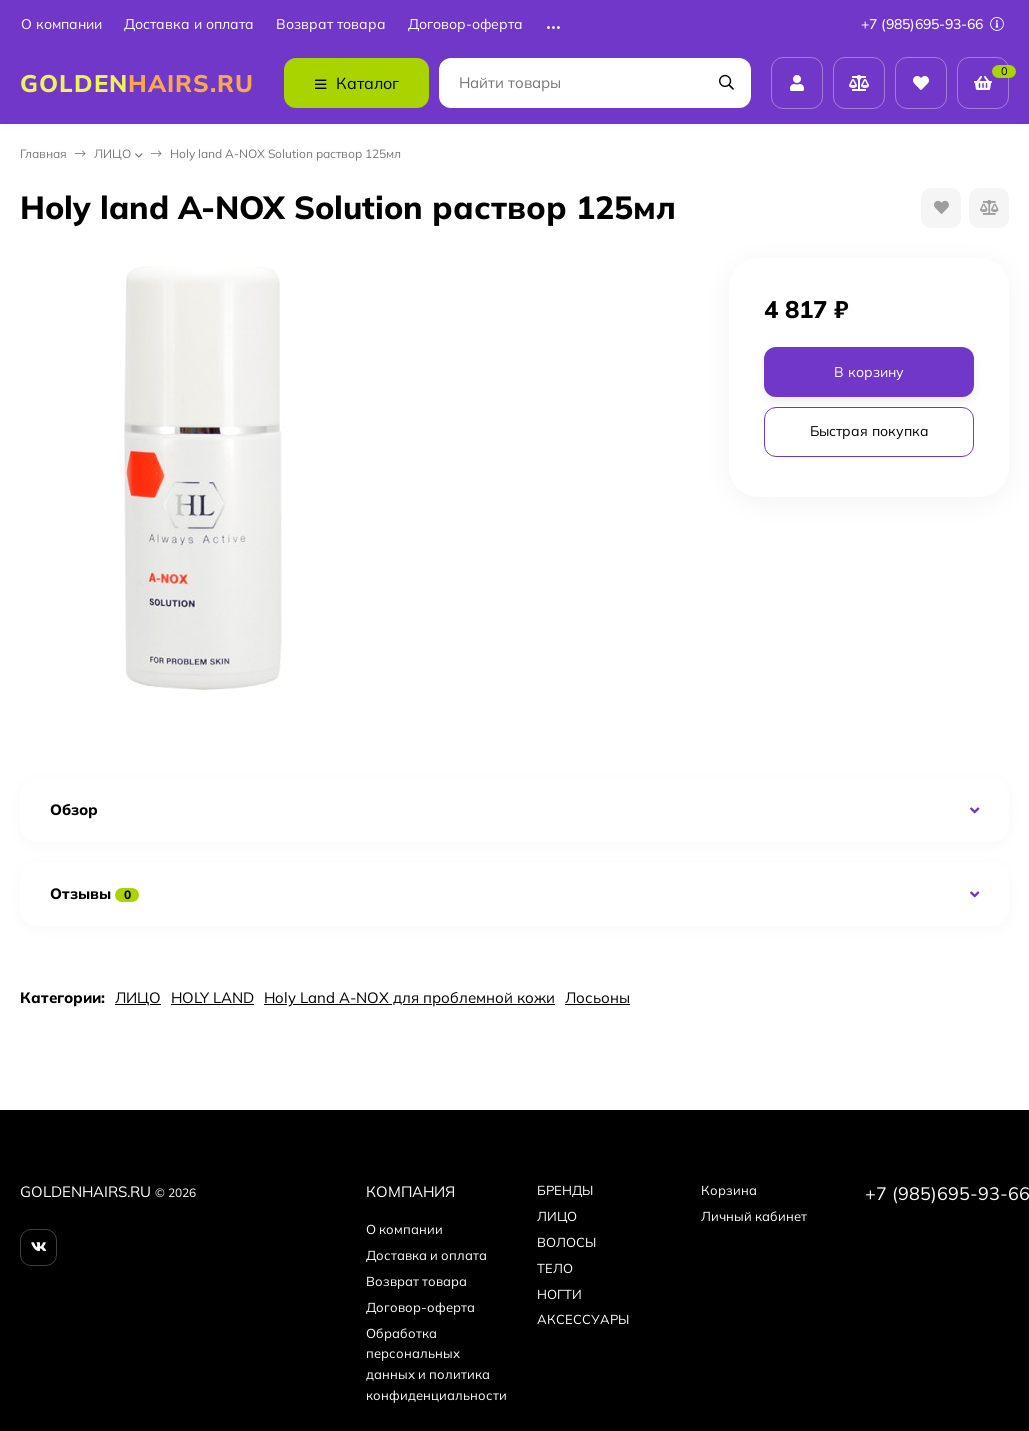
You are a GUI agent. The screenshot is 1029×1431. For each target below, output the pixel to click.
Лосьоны (597, 997)
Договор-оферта (465, 24)
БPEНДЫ (565, 1190)
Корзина (729, 1190)
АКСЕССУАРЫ (583, 1319)
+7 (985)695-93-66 (932, 24)
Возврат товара (331, 24)
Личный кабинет (754, 1216)
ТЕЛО (555, 1268)
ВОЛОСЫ (566, 1242)
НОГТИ (559, 1294)
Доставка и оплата (189, 24)
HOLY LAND (212, 997)
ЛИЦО (112, 153)
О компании (61, 24)
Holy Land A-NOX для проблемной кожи (409, 997)
